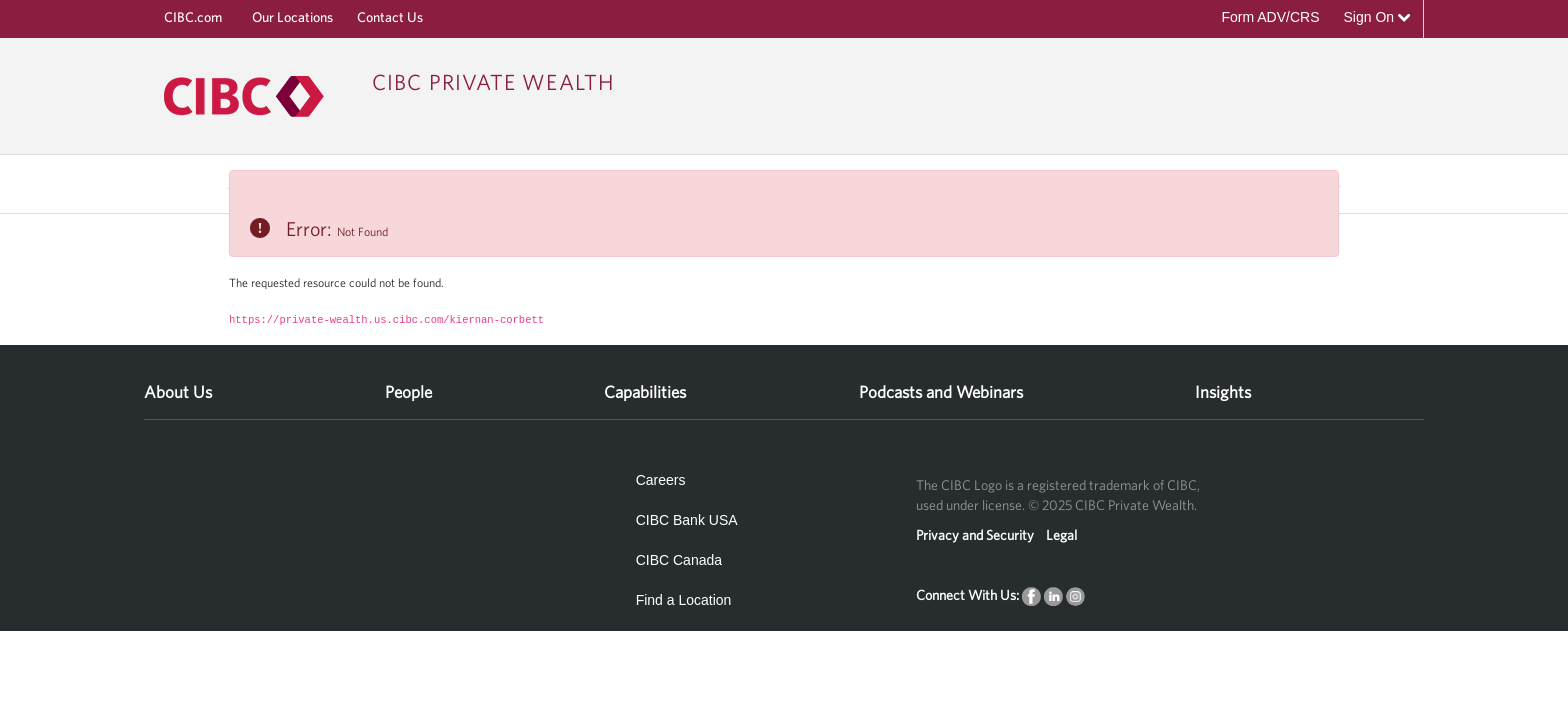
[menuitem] (178, 385)
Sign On (1377, 17)
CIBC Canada (679, 560)
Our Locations (292, 17)
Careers (661, 480)
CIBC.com (193, 17)
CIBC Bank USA (687, 520)
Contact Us (390, 17)
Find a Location (684, 600)
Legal (1061, 535)
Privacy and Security (975, 535)
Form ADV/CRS (1270, 17)
